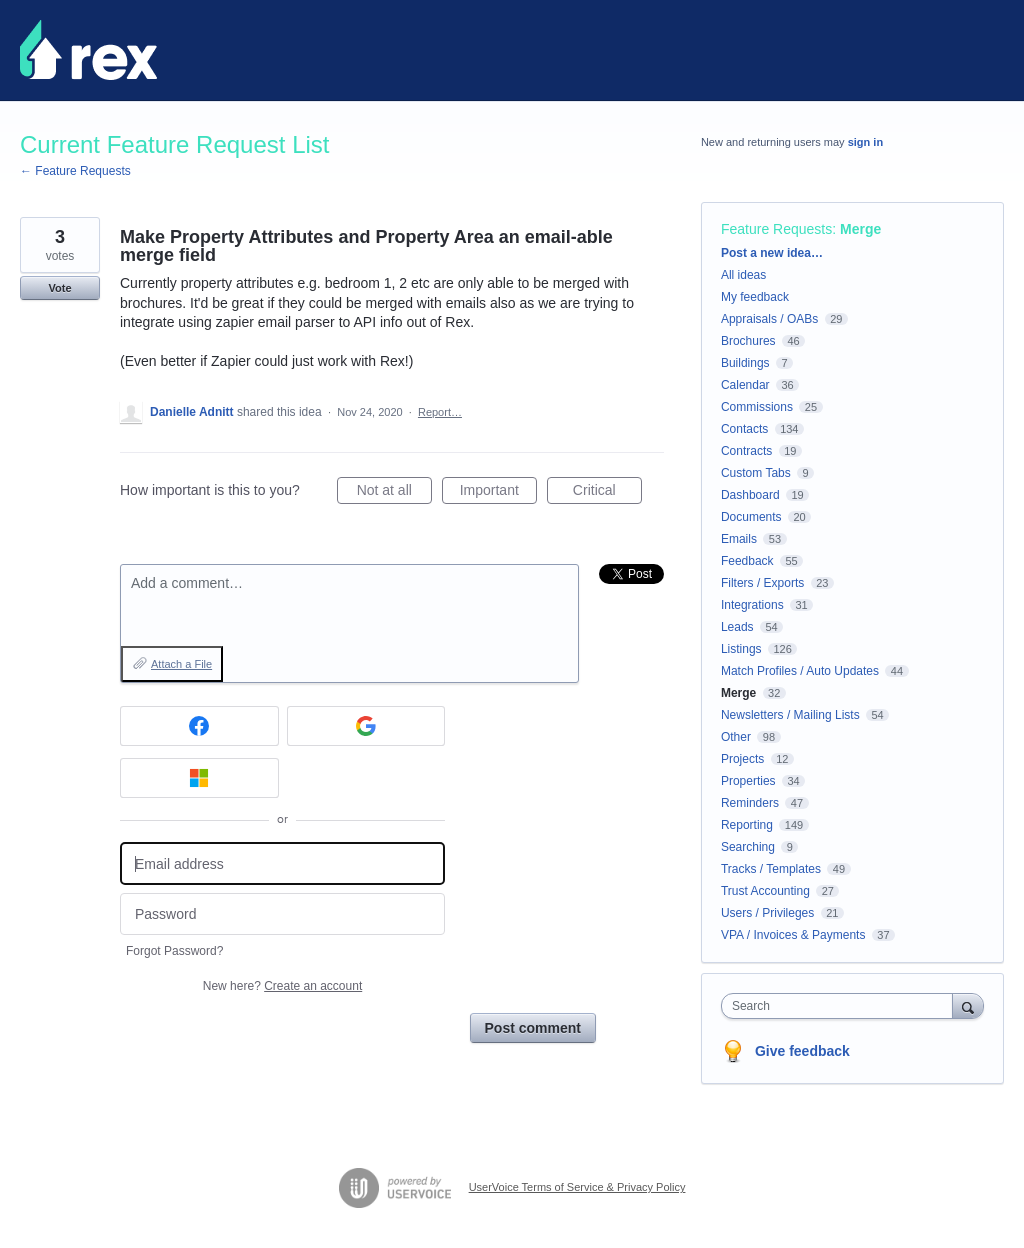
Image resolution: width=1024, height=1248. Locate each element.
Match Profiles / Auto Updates (800, 671)
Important (498, 493)
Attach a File (181, 664)
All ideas (743, 275)
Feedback (747, 561)
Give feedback (802, 1051)
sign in (865, 142)
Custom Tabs (756, 473)
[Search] (968, 1005)
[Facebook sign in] (199, 726)
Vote (59, 288)
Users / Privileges (767, 913)
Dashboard (750, 495)
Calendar (745, 385)
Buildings (745, 363)
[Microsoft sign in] (199, 778)
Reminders (750, 803)
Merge (860, 229)
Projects (742, 759)
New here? (282, 986)
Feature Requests (776, 229)
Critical (607, 493)
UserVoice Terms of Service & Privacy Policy (577, 1187)
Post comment (533, 1028)
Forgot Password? (174, 951)
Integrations (752, 605)
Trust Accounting (765, 891)
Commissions (757, 407)
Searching (748, 847)
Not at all (394, 493)
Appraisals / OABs (769, 319)
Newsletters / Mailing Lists (790, 715)
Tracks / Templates (771, 869)
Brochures (748, 341)
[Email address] (282, 863)
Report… (440, 412)
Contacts (744, 429)
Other (736, 737)
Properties (748, 781)
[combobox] (841, 1006)
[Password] (282, 914)
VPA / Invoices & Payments (793, 935)
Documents (751, 517)
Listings (741, 649)
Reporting (747, 825)
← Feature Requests (75, 171)
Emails (739, 539)
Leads (737, 627)
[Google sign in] (366, 726)
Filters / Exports (762, 583)
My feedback (755, 297)
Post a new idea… (772, 253)
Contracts (746, 451)
